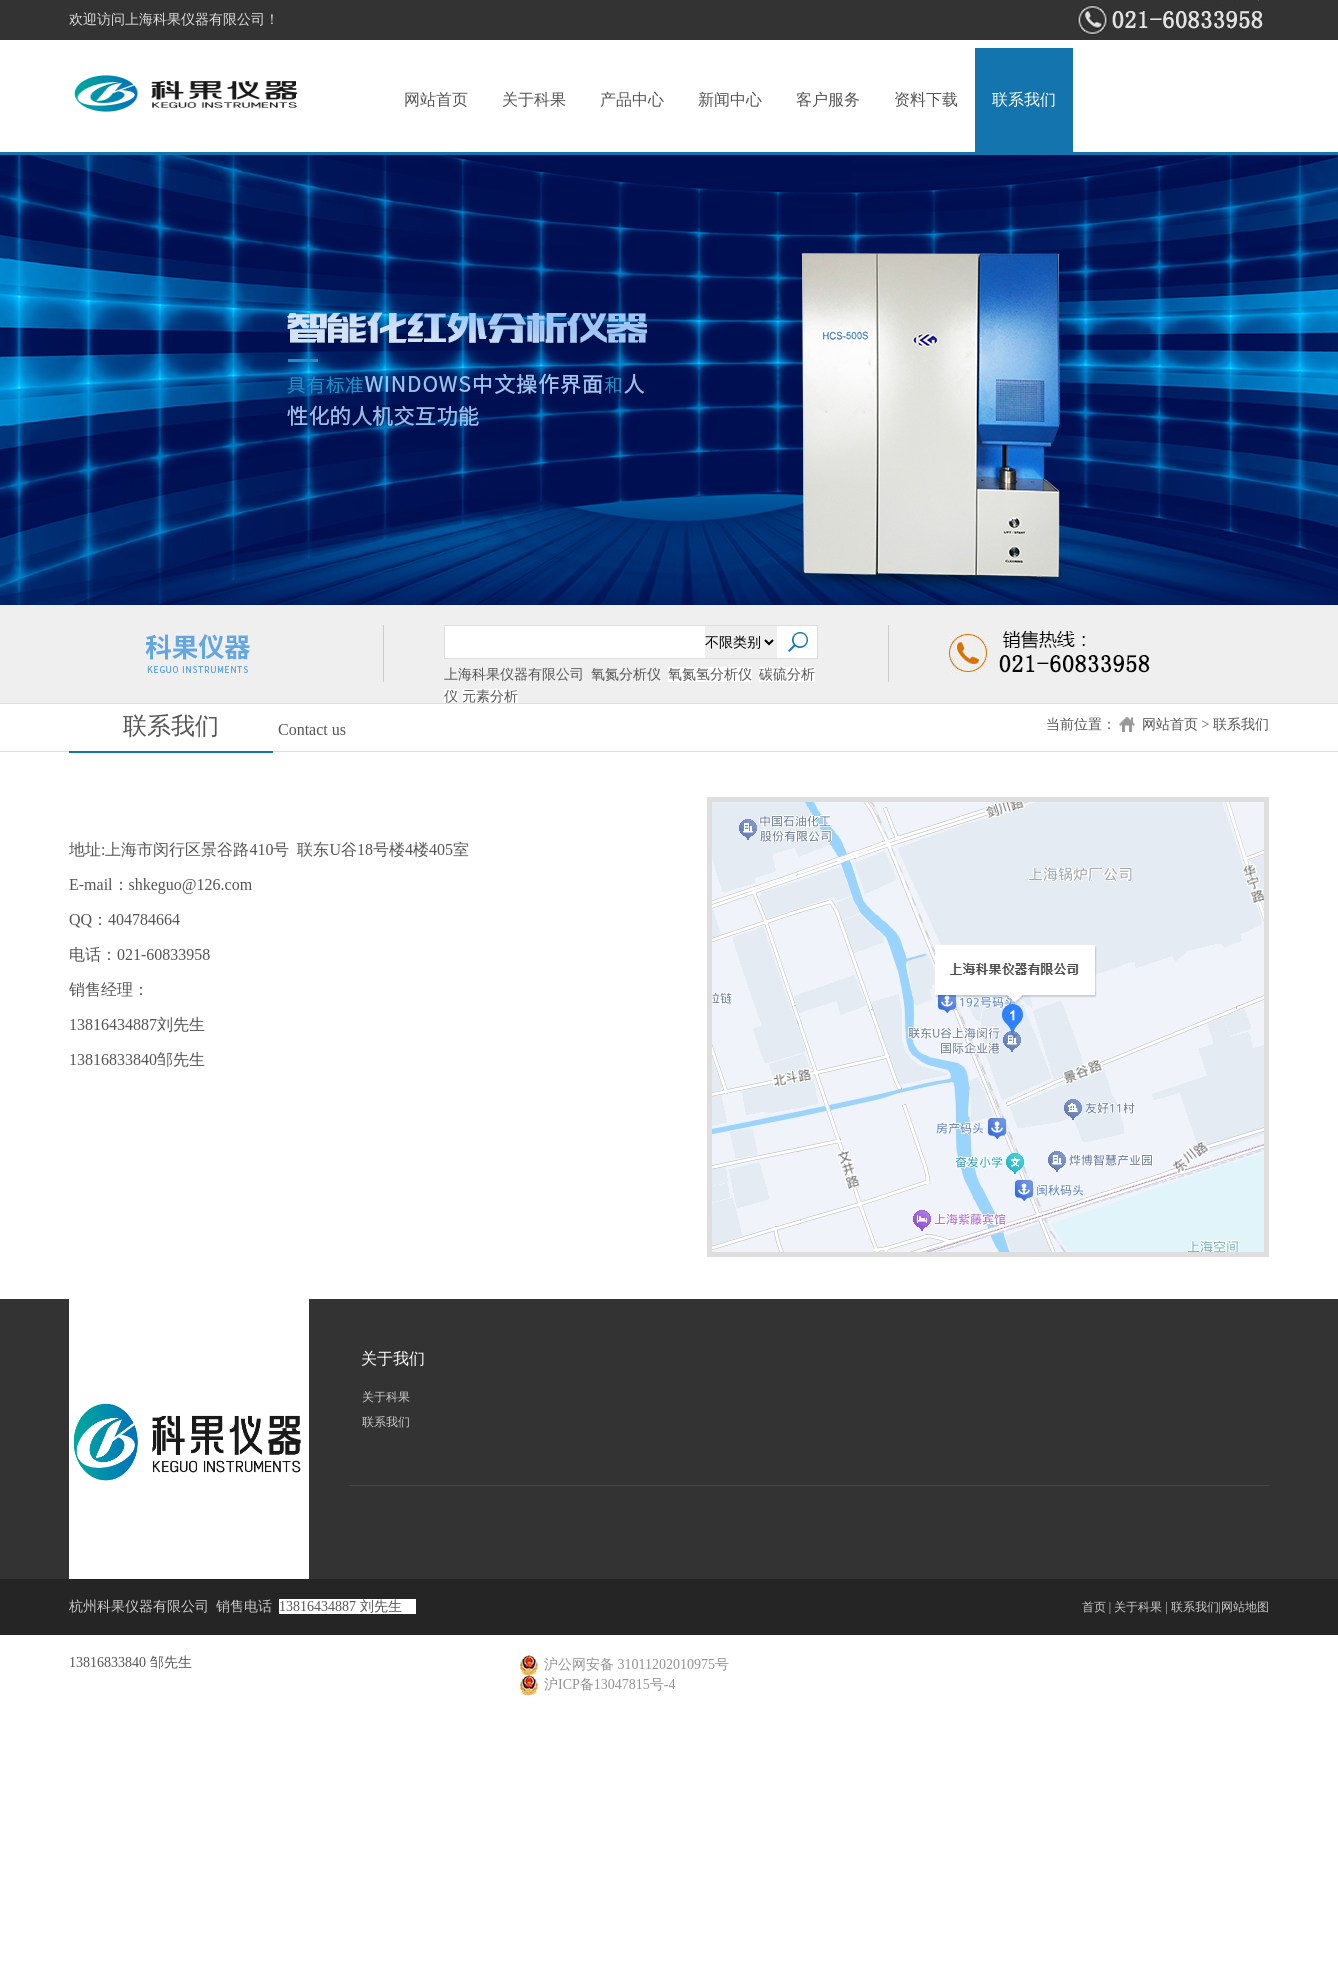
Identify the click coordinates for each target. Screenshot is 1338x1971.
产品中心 (632, 99)
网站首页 (436, 99)
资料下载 (926, 99)
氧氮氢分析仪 (710, 674)
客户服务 (828, 99)
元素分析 (490, 696)
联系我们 (1024, 99)
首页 (1094, 1607)
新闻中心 (730, 99)
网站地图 (1245, 1607)
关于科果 (534, 99)
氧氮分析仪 (626, 674)
